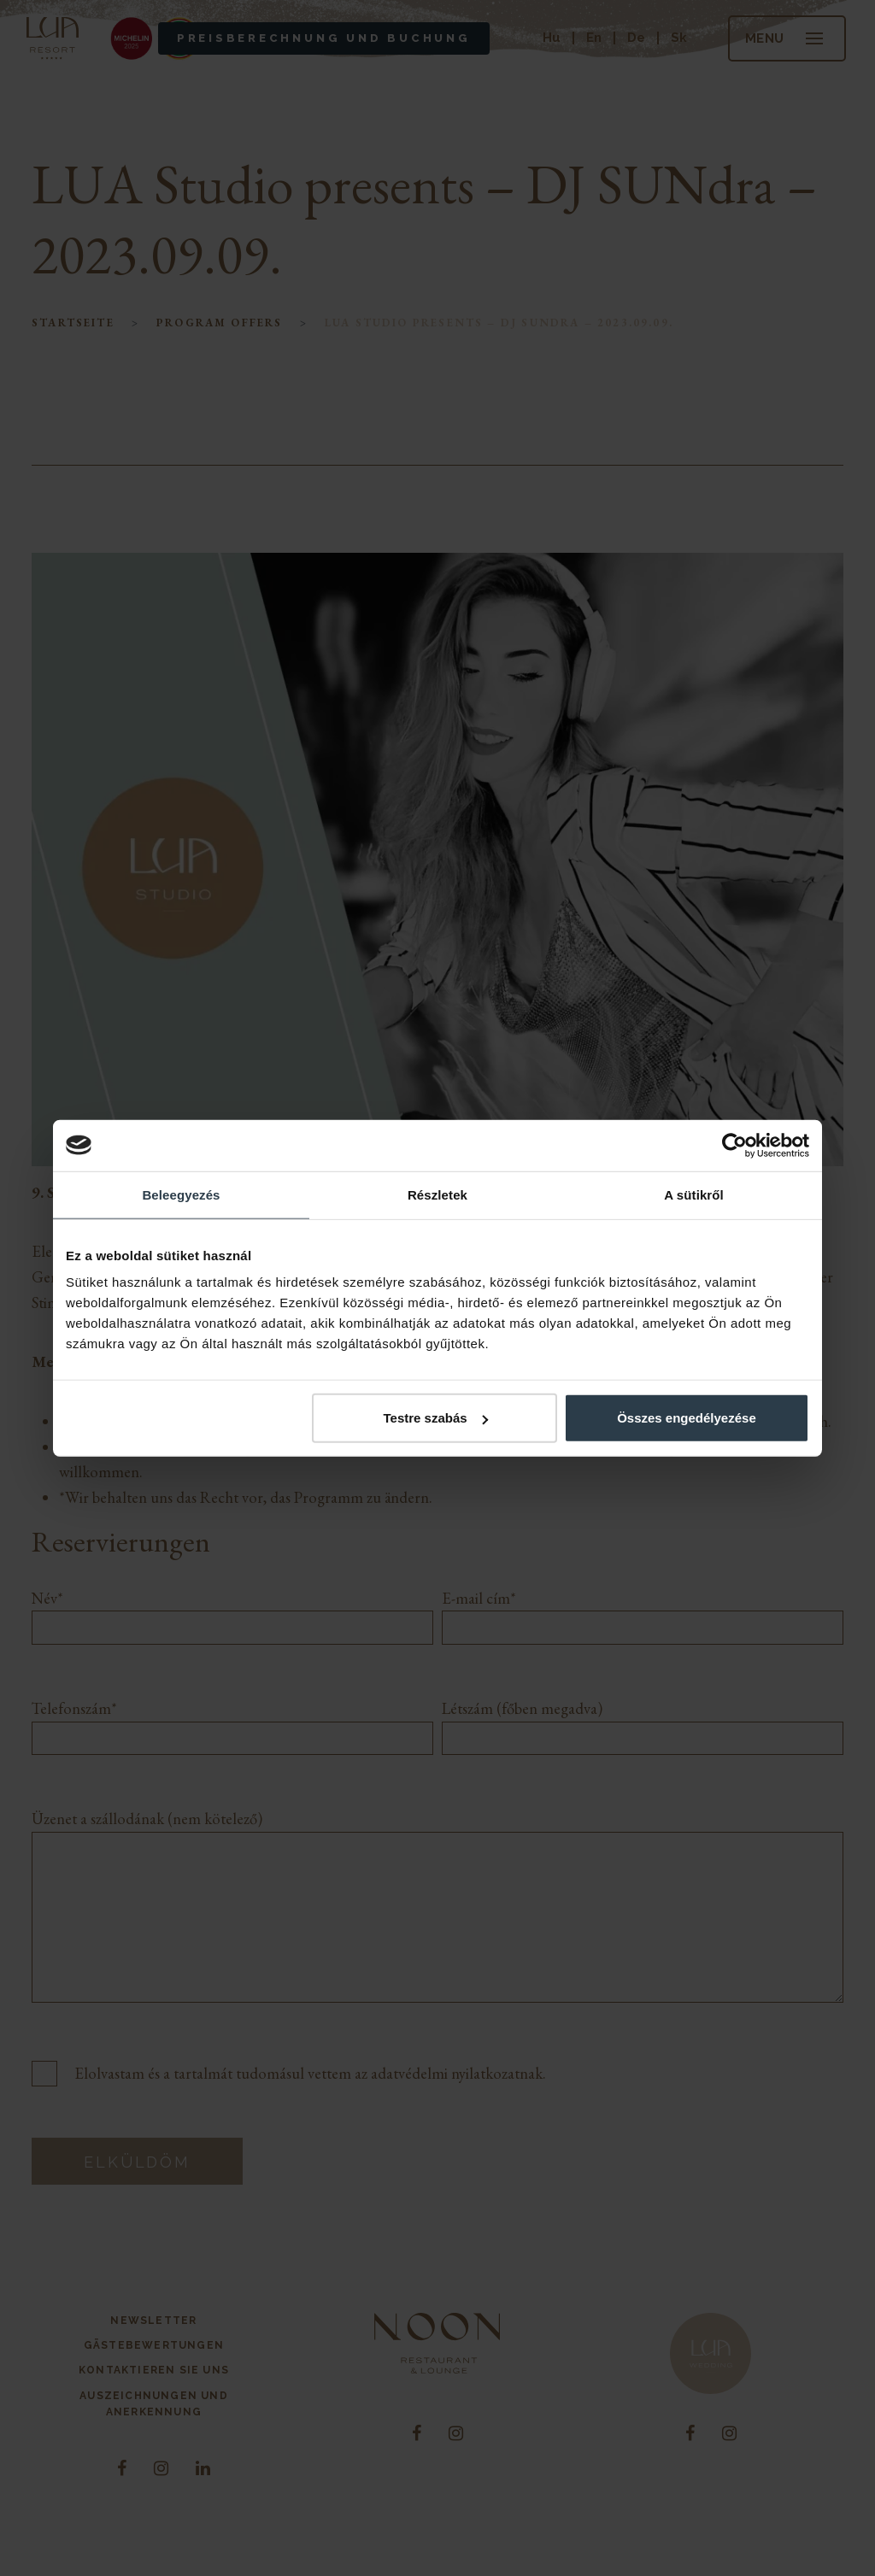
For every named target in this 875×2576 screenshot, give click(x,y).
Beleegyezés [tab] (181, 1194)
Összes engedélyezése (686, 1418)
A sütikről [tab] (694, 1194)
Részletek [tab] (437, 1194)
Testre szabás (436, 1418)
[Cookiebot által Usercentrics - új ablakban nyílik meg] (734, 1145)
